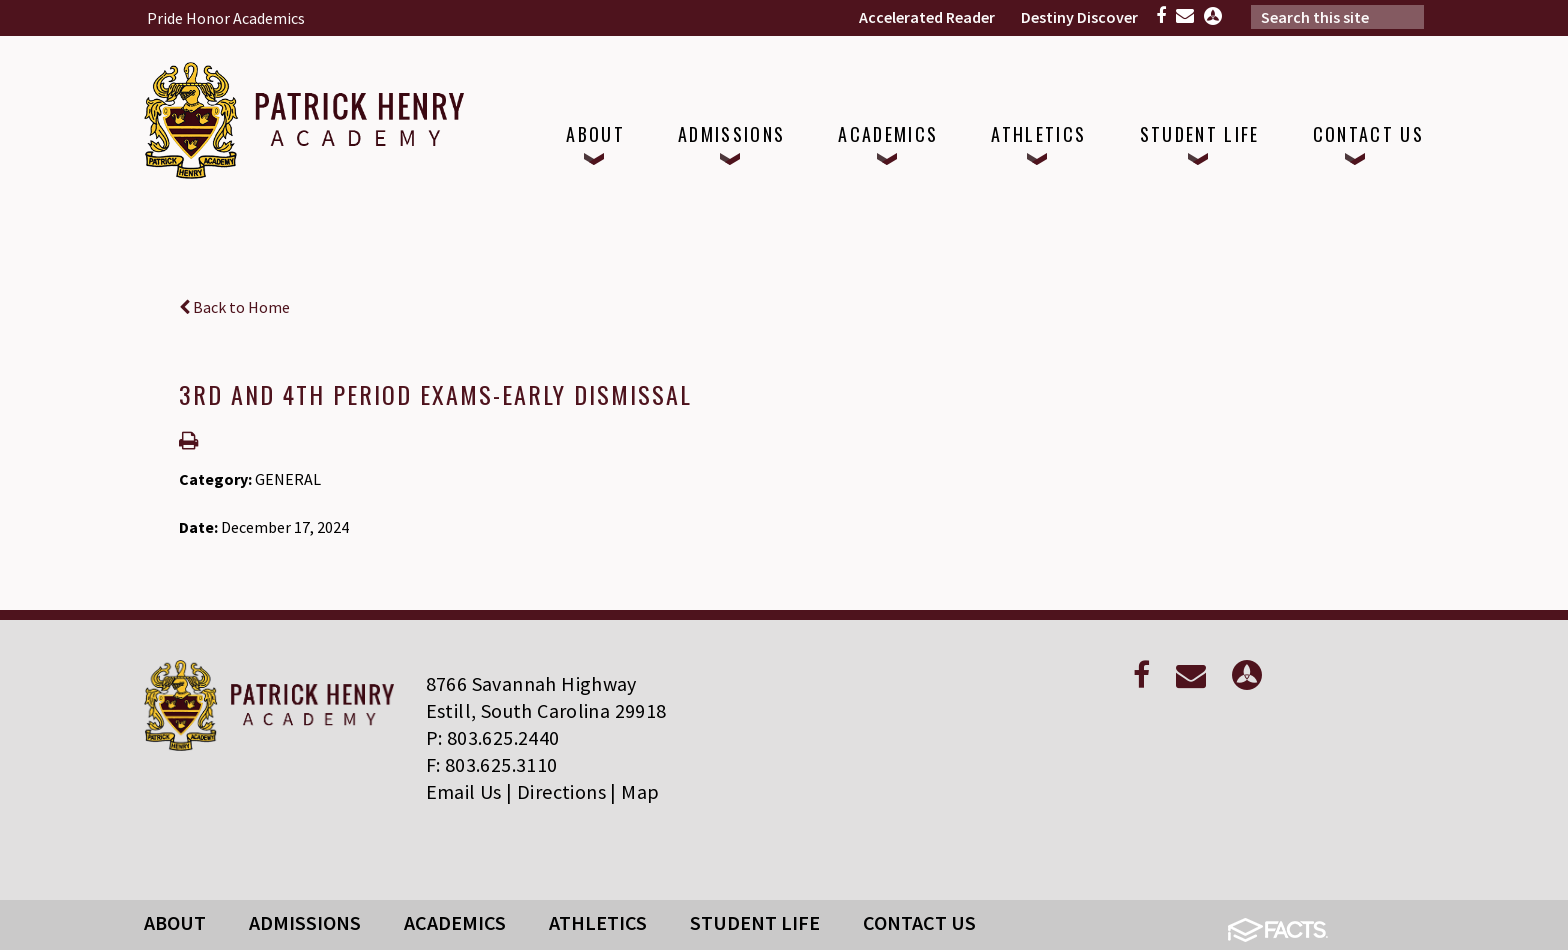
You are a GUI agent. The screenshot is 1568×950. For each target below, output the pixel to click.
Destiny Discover (1079, 17)
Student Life (755, 922)
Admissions (305, 922)
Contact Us (919, 922)
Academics (455, 922)
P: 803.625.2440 (493, 737)
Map (640, 791)
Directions (561, 791)
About (175, 922)
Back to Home (234, 307)
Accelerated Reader (927, 17)
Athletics (598, 922)
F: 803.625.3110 (492, 764)
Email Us (464, 791)
